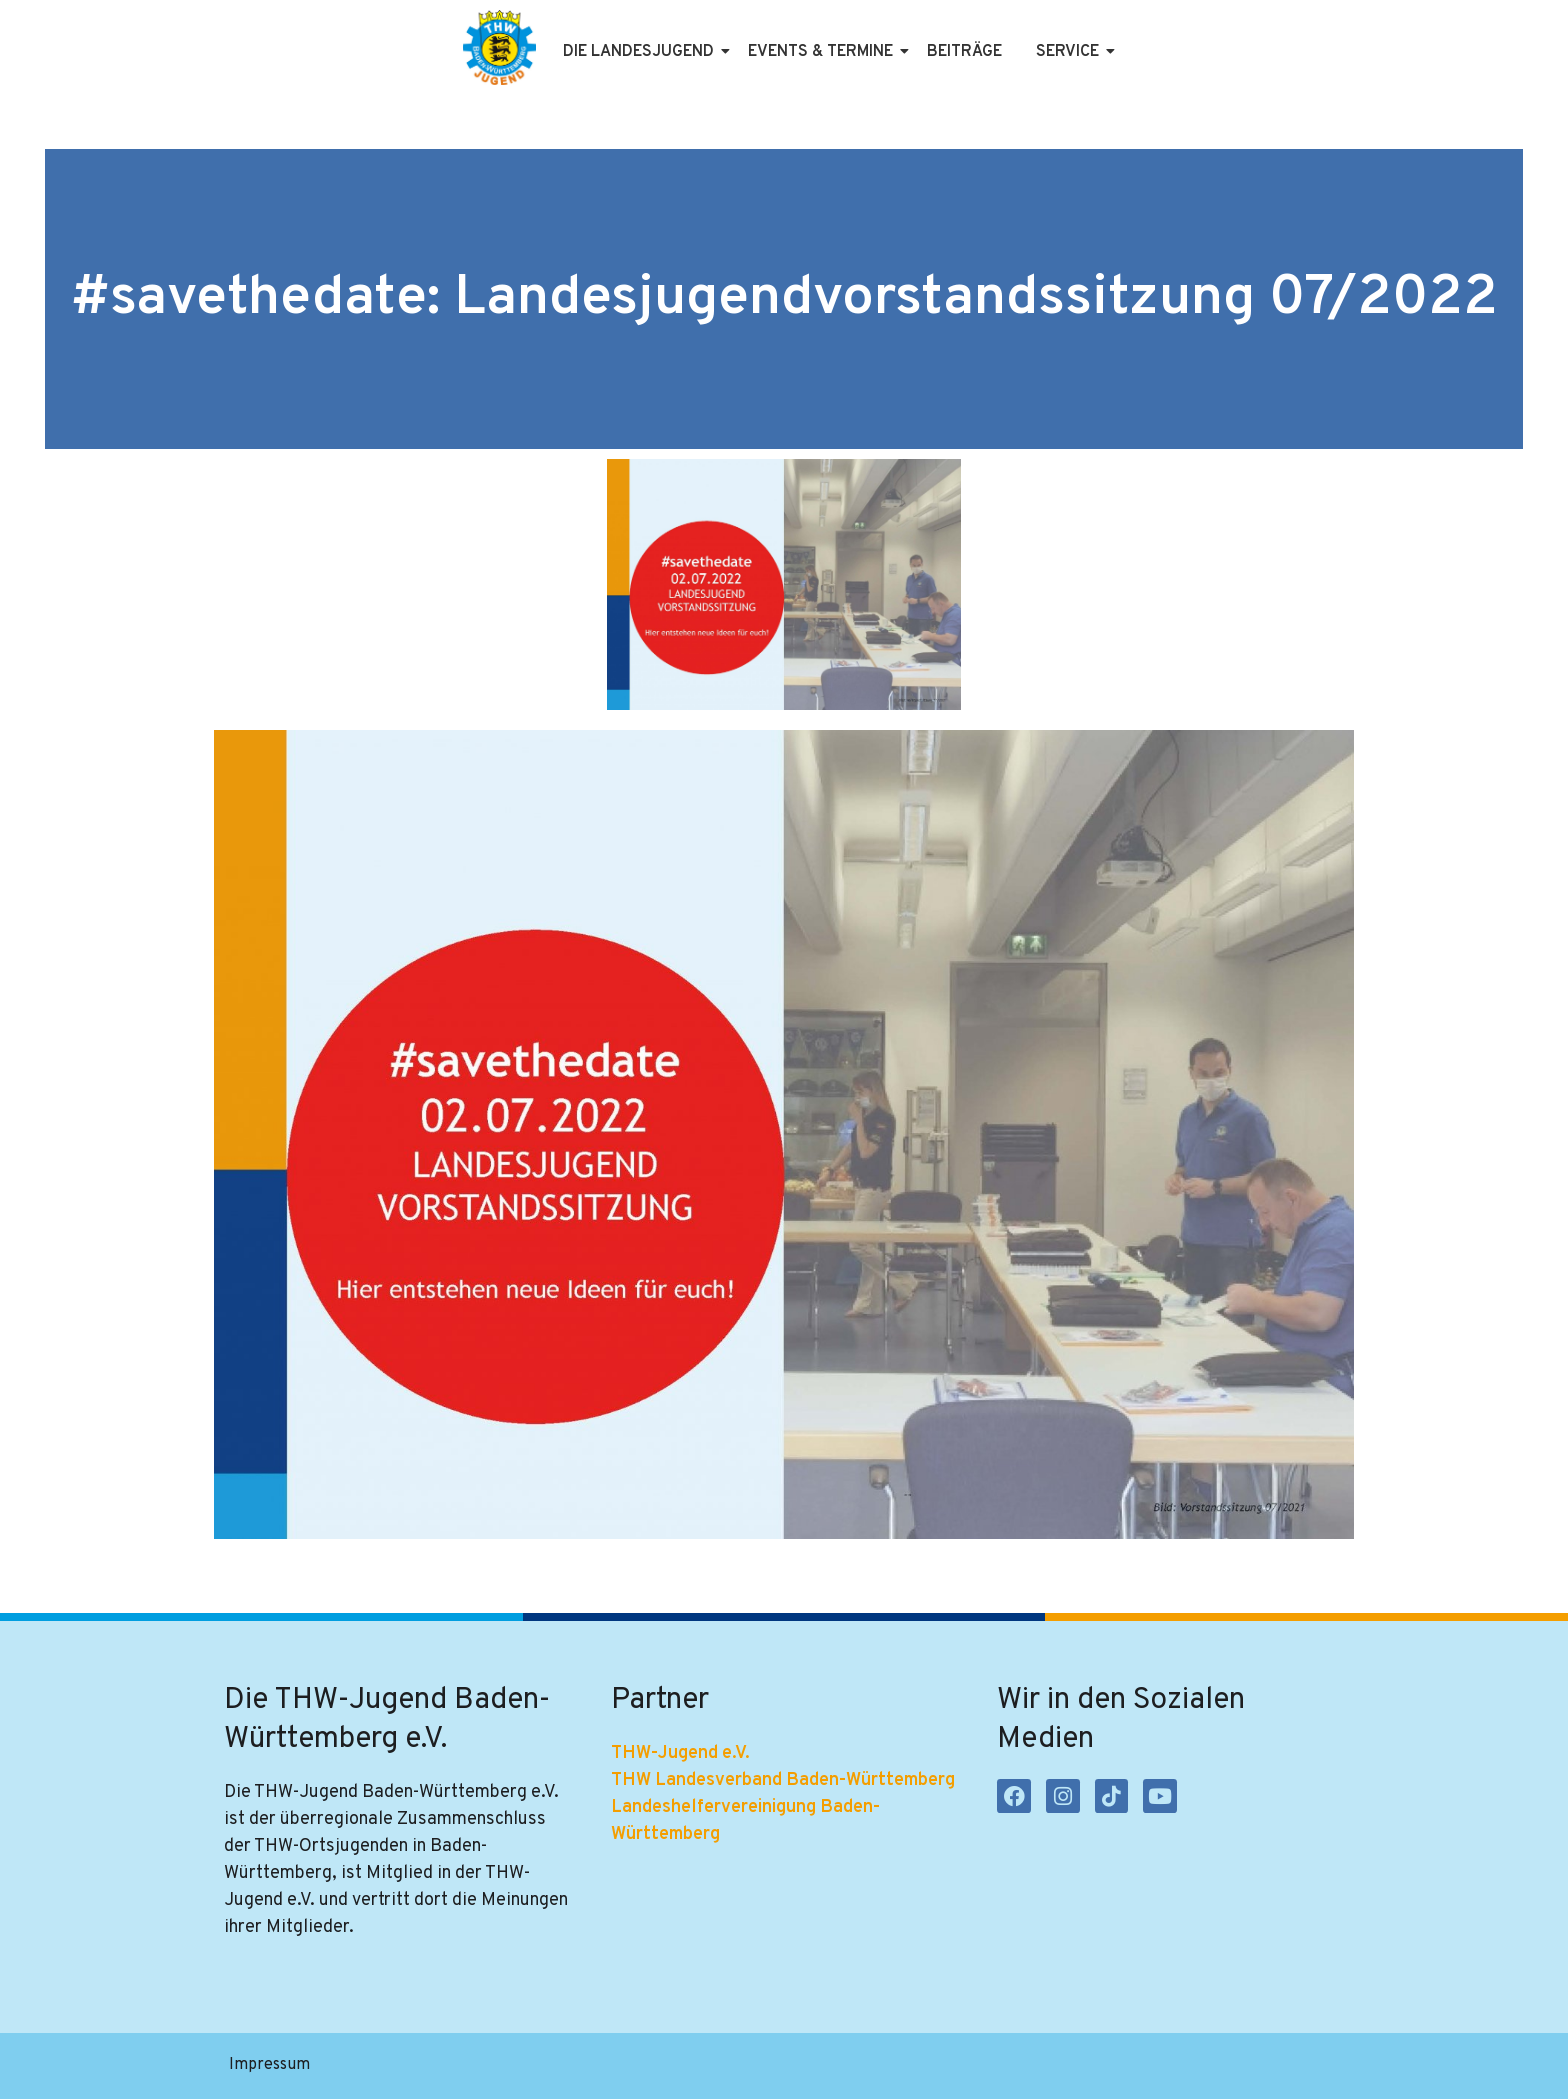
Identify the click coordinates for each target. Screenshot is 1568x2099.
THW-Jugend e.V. (680, 1754)
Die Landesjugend (642, 52)
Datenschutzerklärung (421, 2066)
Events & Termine (824, 52)
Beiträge (964, 52)
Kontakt (652, 2066)
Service (1071, 52)
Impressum (269, 2066)
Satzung (562, 2066)
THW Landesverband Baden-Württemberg (783, 1781)
